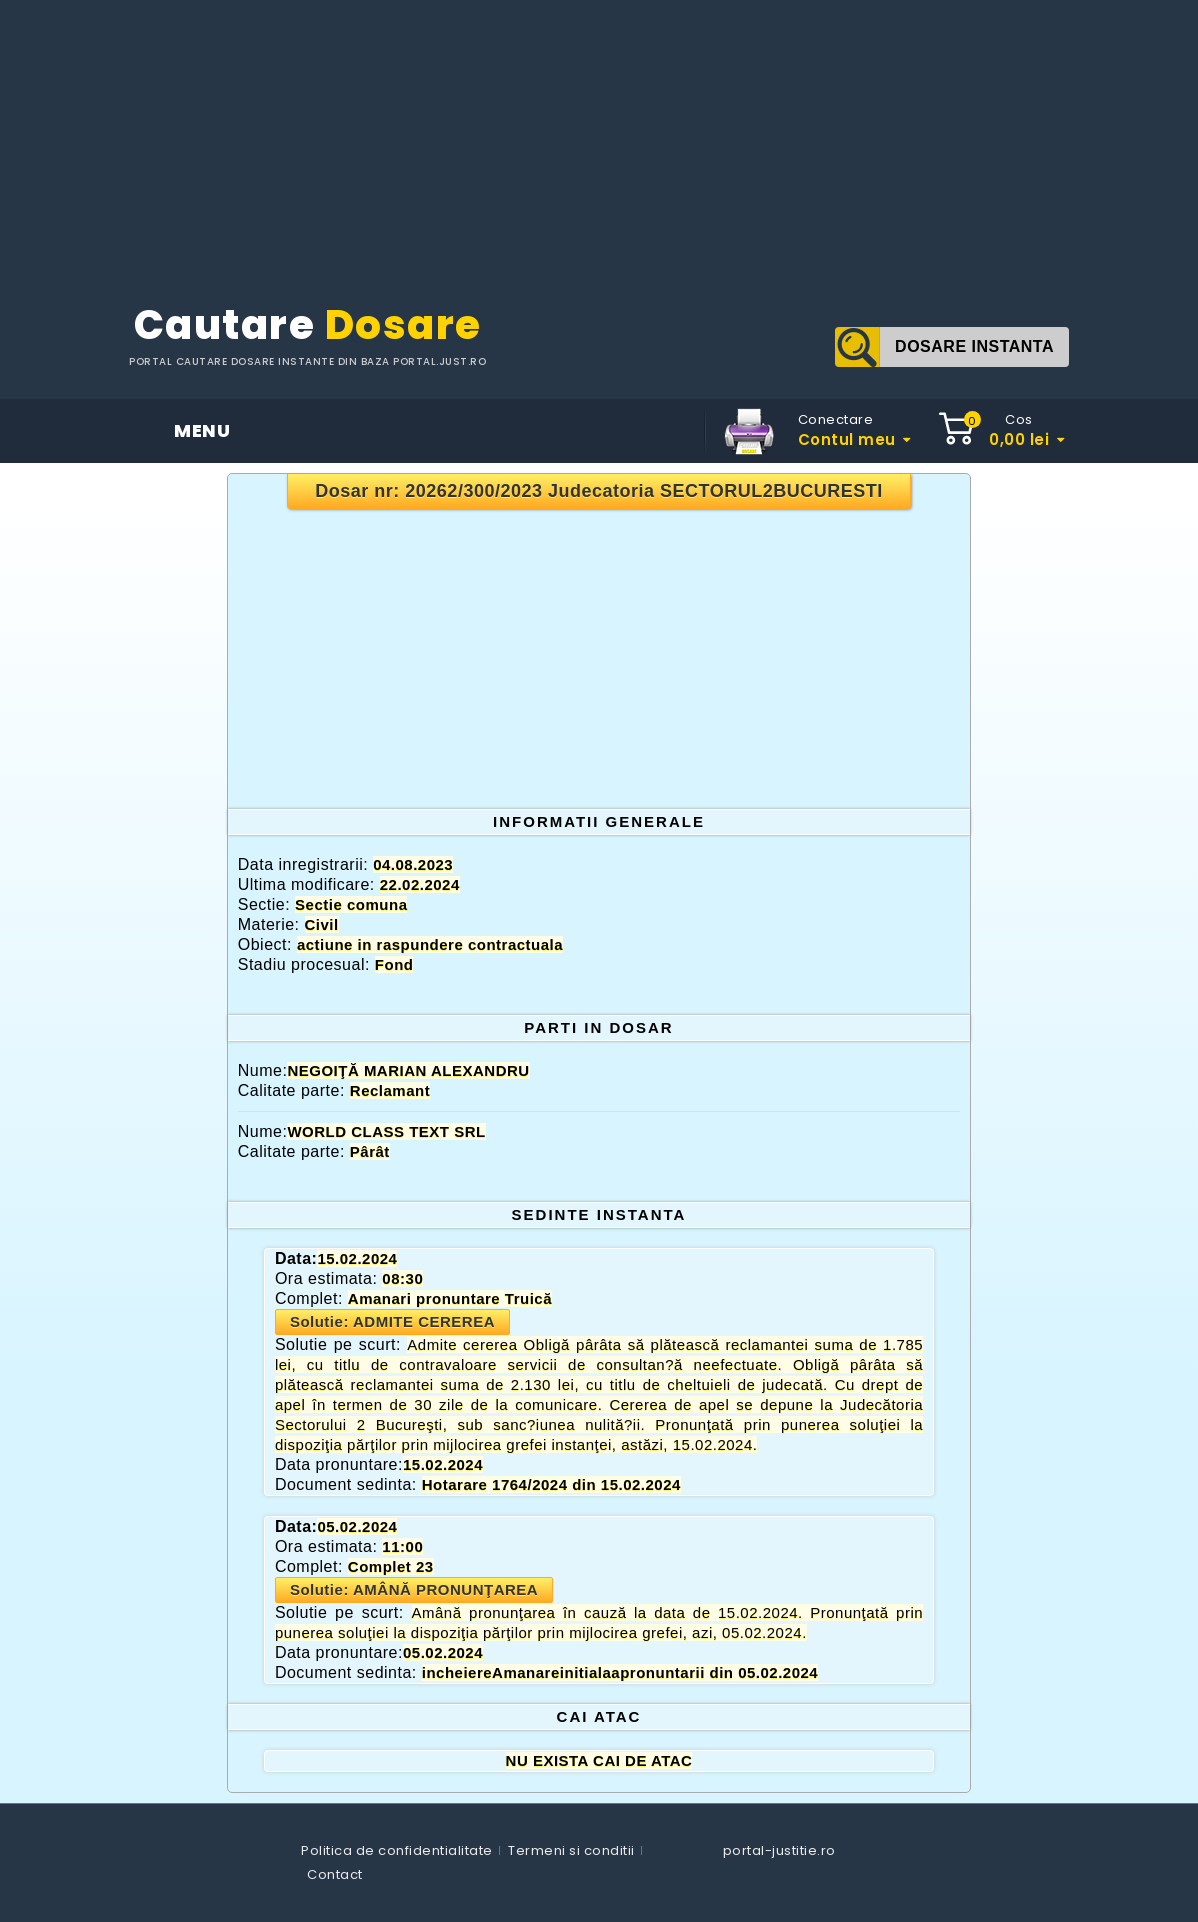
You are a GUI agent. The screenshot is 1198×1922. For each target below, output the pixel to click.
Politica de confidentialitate (397, 1850)
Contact (335, 1874)
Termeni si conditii (571, 1850)
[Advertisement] (599, 140)
